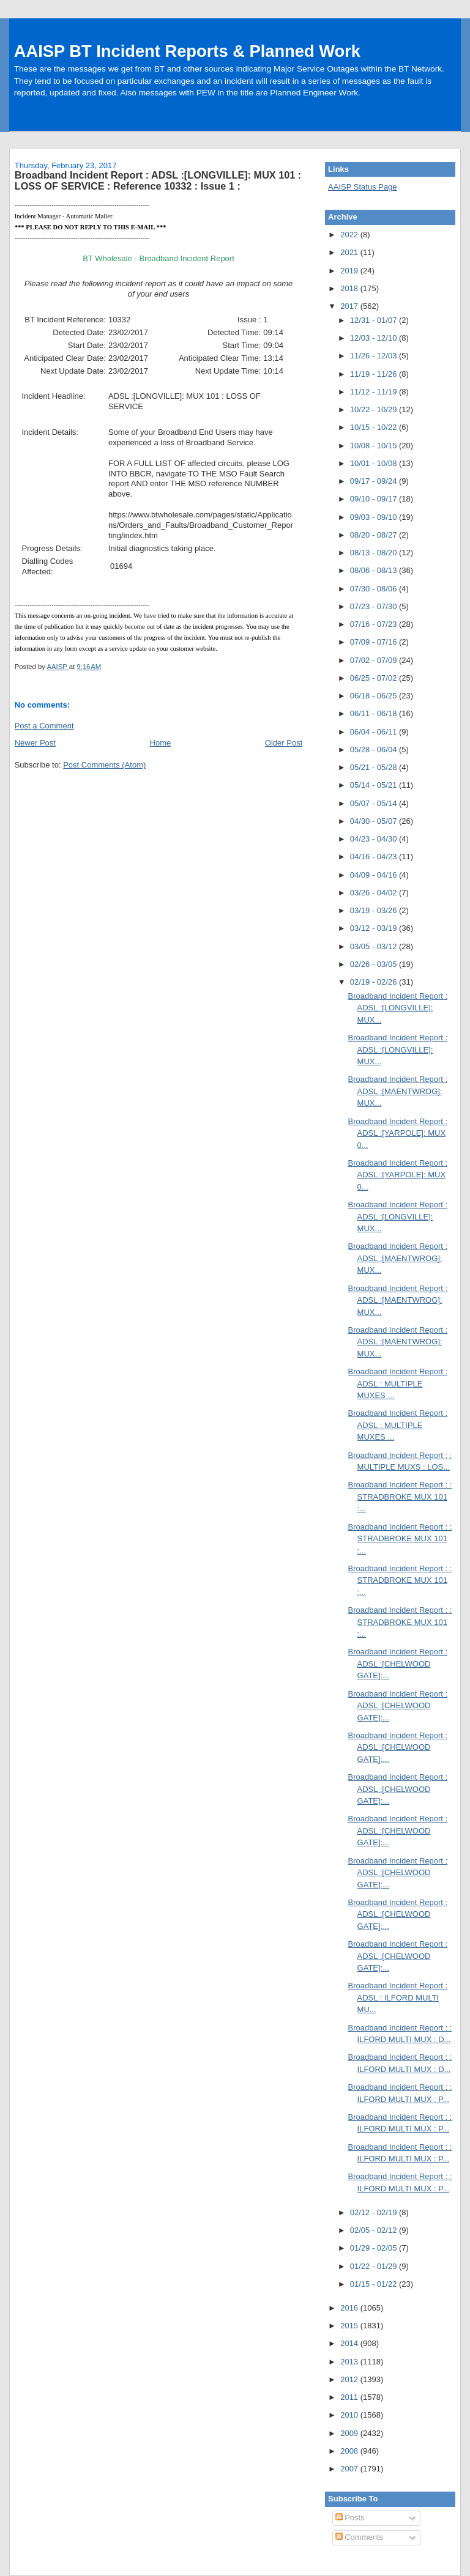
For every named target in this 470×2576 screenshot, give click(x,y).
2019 (350, 270)
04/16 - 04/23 (374, 856)
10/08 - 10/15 (374, 445)
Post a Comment (44, 725)
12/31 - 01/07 (374, 320)
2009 (350, 2433)
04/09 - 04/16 (374, 874)
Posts (350, 2517)
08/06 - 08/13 (374, 570)
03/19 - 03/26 (374, 910)
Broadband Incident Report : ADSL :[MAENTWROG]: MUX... (398, 1091)
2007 (350, 2468)
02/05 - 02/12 (374, 2230)
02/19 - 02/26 (374, 981)
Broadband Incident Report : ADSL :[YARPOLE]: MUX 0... (398, 1133)
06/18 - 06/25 (374, 695)
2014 (350, 2343)
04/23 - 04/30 (374, 838)
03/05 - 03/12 (374, 946)
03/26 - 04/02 (374, 892)
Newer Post (35, 742)
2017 (350, 306)
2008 (350, 2451)
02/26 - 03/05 (374, 964)
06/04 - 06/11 (374, 731)
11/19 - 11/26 (374, 374)
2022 (350, 234)
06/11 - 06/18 (374, 713)
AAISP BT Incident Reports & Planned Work (187, 51)
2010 (350, 2414)
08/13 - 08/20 (374, 552)
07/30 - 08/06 (374, 588)
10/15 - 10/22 (374, 427)
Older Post (283, 742)
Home (160, 742)
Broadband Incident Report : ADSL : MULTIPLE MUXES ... (398, 1383)
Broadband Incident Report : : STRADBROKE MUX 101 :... (400, 1496)
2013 (350, 2361)
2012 (350, 2379)
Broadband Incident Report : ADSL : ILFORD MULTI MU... (398, 1997)
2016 (350, 2307)
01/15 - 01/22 (374, 2284)
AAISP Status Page (362, 186)
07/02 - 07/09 (374, 660)
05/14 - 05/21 (374, 785)
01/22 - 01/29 (374, 2266)
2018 (350, 288)
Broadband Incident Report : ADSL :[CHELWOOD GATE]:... (398, 1663)
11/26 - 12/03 (374, 355)
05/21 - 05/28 (374, 767)
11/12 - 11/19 (374, 391)
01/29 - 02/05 (374, 2247)
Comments (359, 2537)
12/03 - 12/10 (374, 337)
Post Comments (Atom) (104, 764)
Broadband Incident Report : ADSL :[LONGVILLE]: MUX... (398, 1007)
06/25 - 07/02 (374, 678)
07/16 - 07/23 (374, 624)
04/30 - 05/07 (374, 821)
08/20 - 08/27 (374, 534)
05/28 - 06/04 (374, 749)
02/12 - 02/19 (374, 2212)
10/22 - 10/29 (374, 409)
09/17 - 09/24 (374, 481)
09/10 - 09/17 (374, 498)
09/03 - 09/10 (374, 517)
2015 (350, 2325)
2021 (350, 252)
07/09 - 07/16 (374, 641)
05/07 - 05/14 (374, 803)
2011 (350, 2397)
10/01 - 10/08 (374, 463)
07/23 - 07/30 (374, 606)
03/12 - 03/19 (374, 928)
